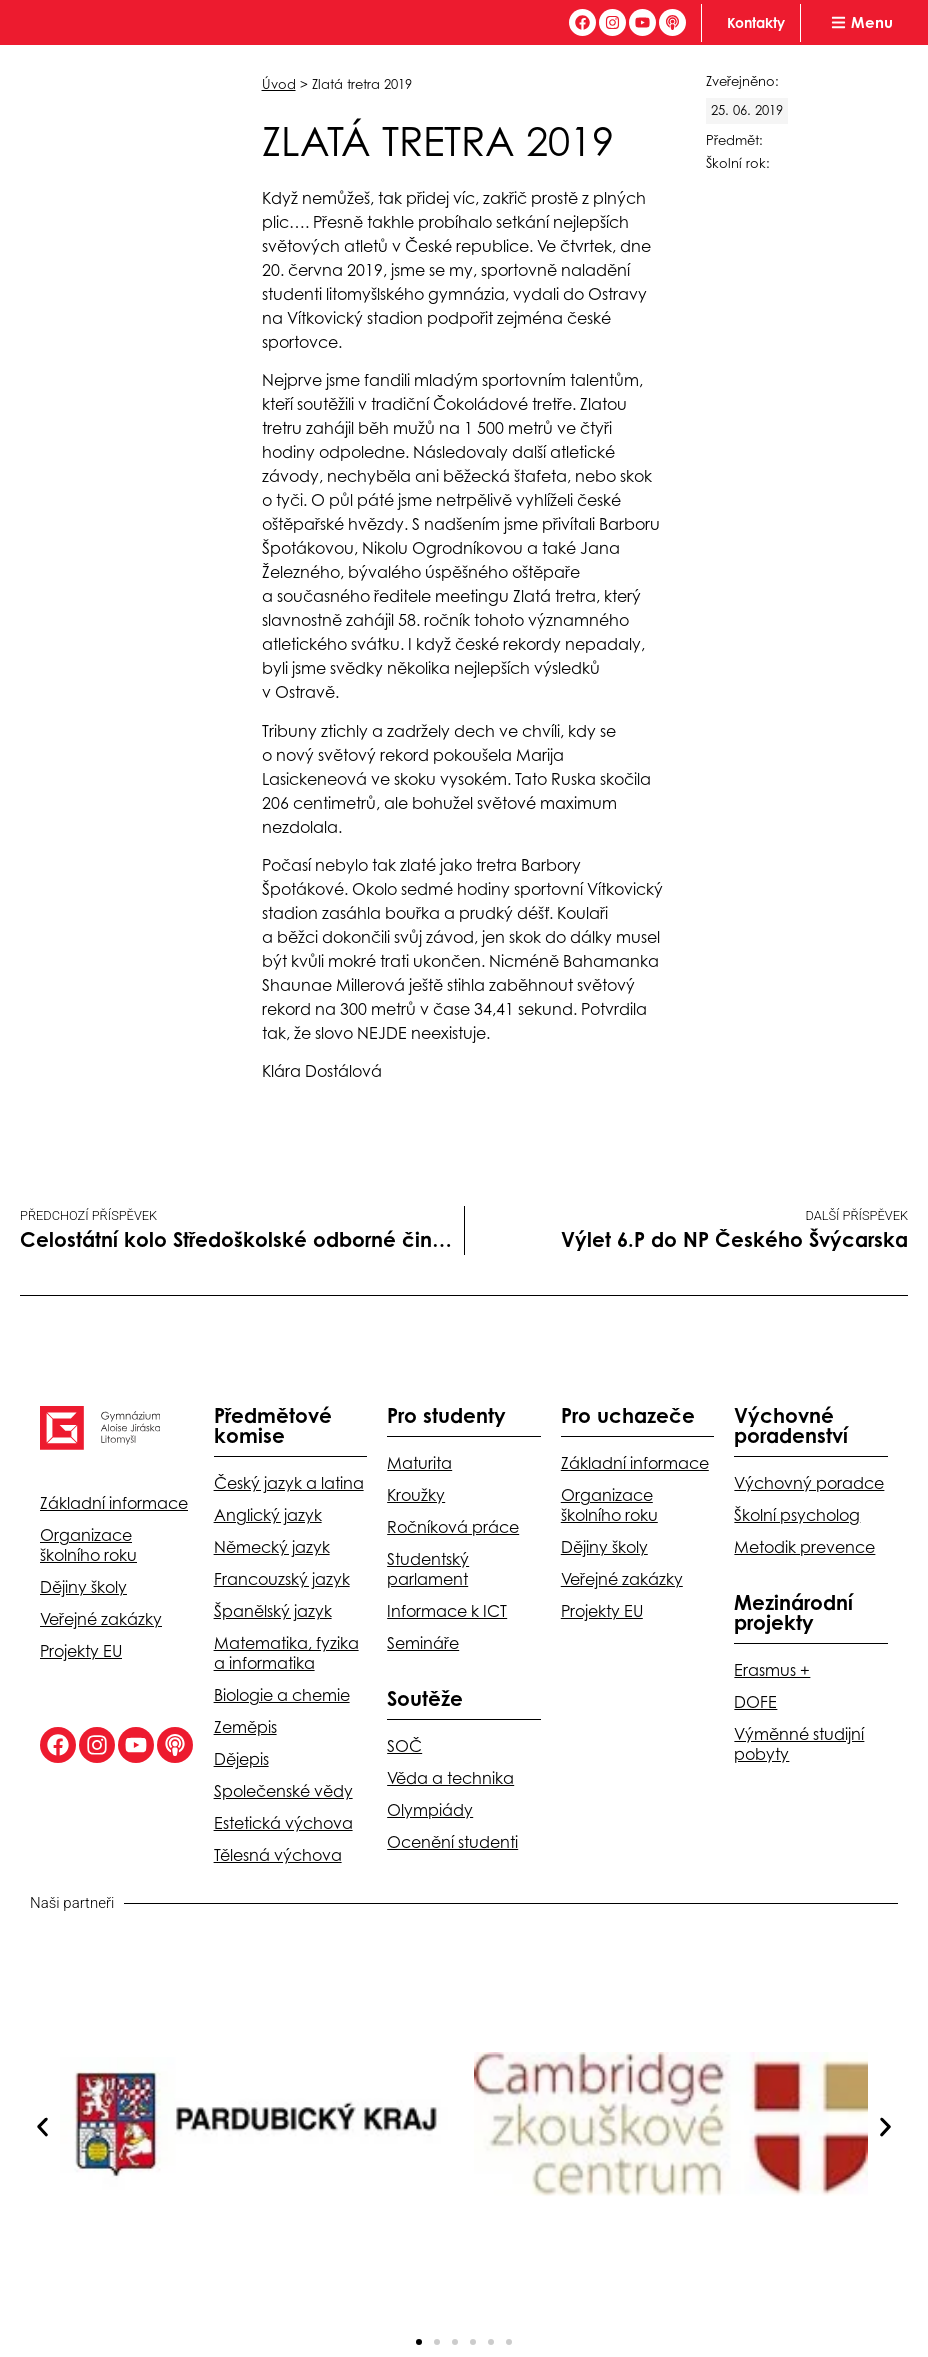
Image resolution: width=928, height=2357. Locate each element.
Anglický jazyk (268, 1515)
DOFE (755, 1702)
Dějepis (241, 1759)
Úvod (279, 84)
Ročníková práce (453, 1527)
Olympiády (430, 1810)
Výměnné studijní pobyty (799, 1744)
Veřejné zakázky (101, 1619)
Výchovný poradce (809, 1483)
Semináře (423, 1643)
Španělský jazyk (273, 1611)
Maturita (419, 1463)
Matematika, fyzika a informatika (286, 1653)
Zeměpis (245, 1727)
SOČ (404, 1746)
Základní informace (114, 1503)
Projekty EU (81, 1651)
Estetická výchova (283, 1823)
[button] (42, 2126)
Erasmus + (772, 1670)
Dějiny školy (83, 1587)
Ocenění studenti (452, 1842)
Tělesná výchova (278, 1855)
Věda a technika (450, 1778)
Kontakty (756, 22)
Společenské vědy (283, 1791)
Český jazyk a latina (289, 1483)
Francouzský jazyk (282, 1579)
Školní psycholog (797, 1515)
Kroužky (416, 1495)
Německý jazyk (272, 1547)
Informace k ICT (447, 1611)
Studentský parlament (428, 1569)
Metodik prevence (804, 1547)
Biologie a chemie (282, 1695)
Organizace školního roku (88, 1545)
